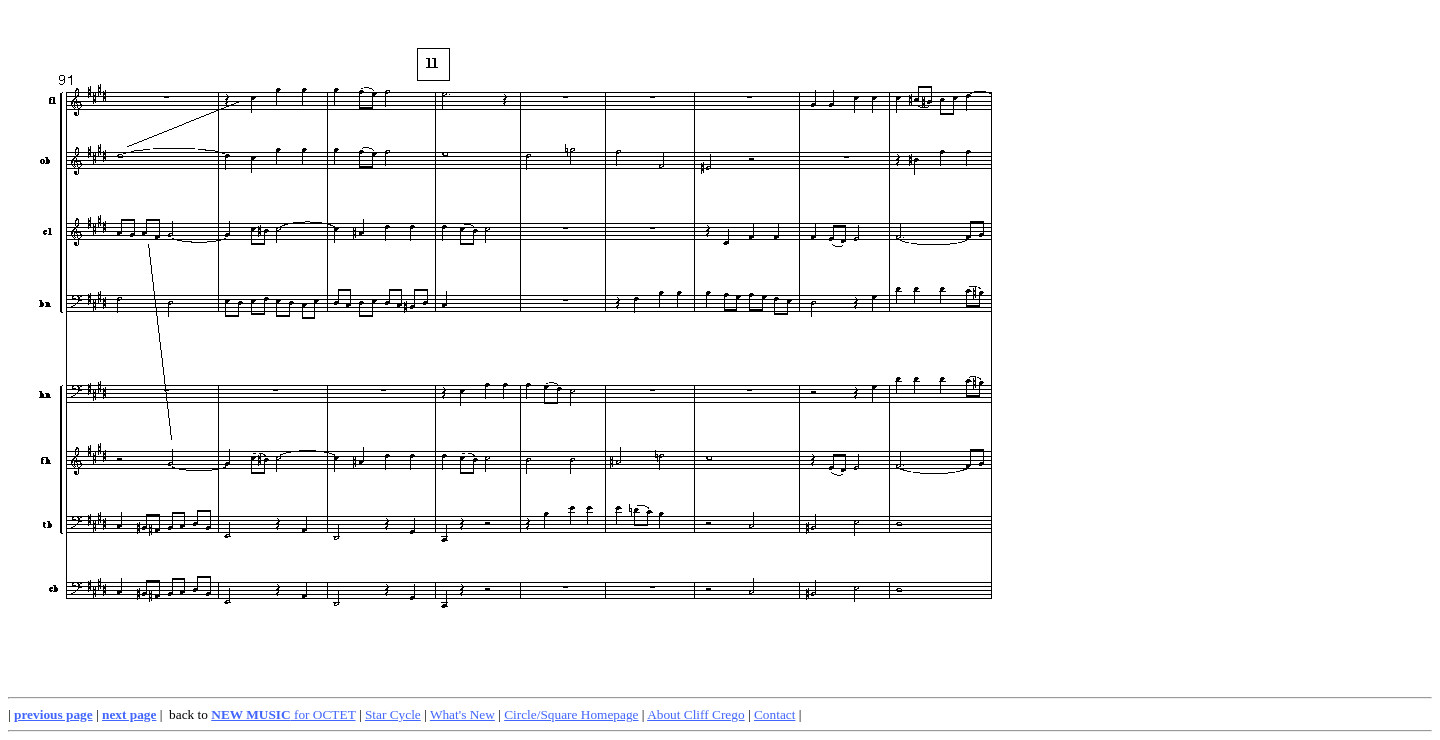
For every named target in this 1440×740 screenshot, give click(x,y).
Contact (774, 714)
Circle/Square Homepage (571, 714)
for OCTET (283, 714)
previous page (53, 714)
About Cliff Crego (696, 714)
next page (129, 714)
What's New (462, 714)
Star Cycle (393, 714)
